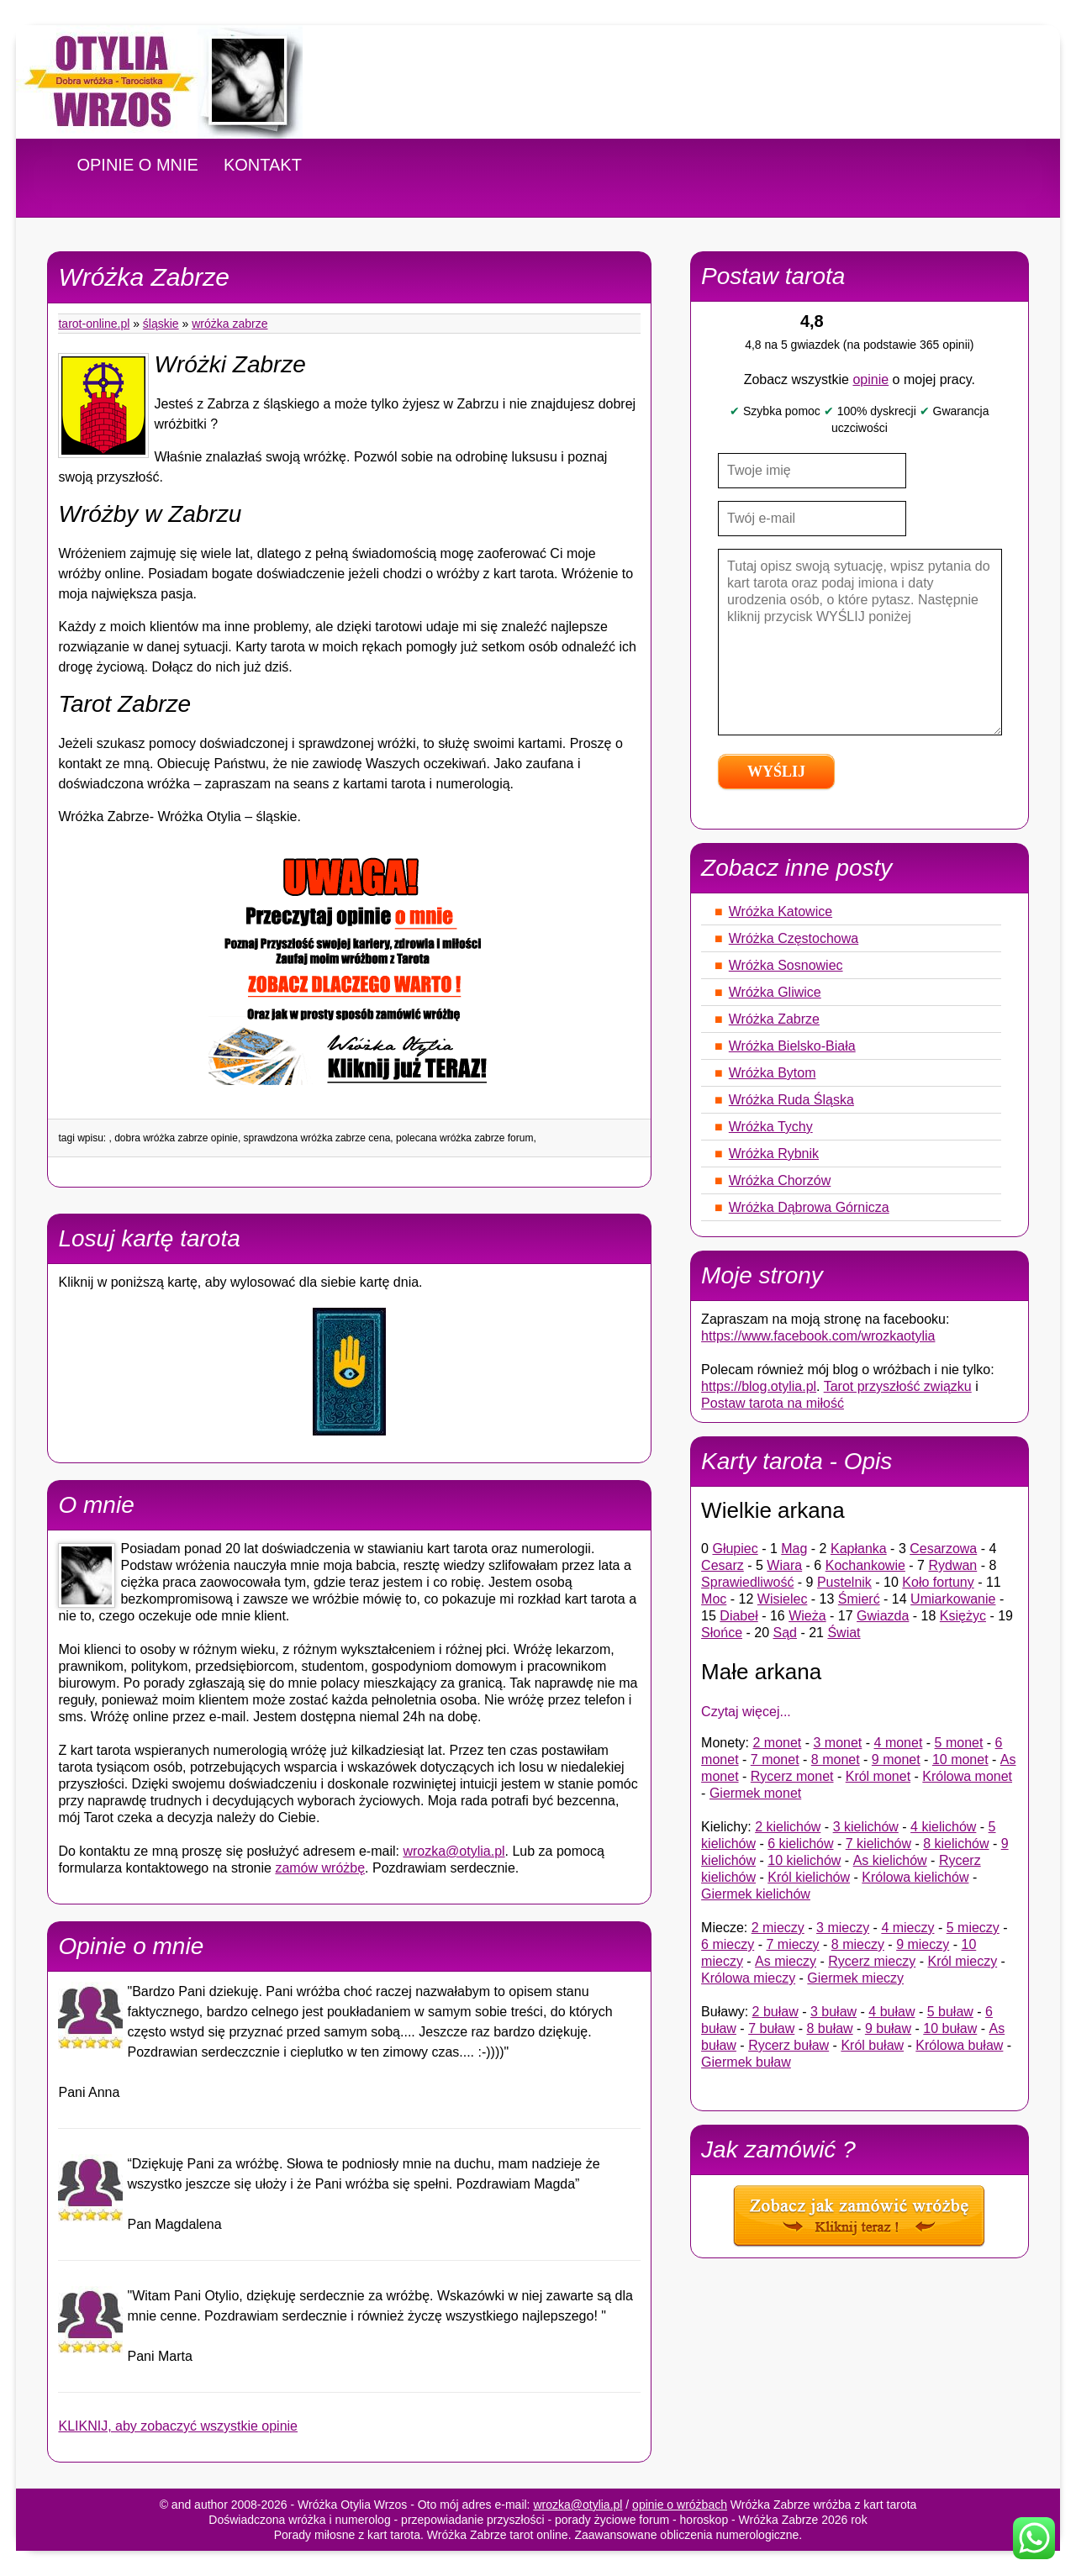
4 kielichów (943, 1827)
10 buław (950, 2028)
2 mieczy (778, 1927)
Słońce (721, 1632)
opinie (870, 379)
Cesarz (722, 1565)
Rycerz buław (788, 2045)
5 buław (950, 2011)
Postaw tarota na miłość (772, 1403)
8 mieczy (857, 1944)
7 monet (775, 1759)
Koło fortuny (937, 1582)
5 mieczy (973, 1927)
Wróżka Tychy (771, 1126)
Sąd (785, 1632)
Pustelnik (844, 1582)
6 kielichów (800, 1843)
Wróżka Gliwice (775, 992)
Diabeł (738, 1616)
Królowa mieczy (748, 1978)
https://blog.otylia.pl (758, 1386)
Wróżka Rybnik (774, 1153)
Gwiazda (883, 1616)
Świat (843, 1632)
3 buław (833, 2011)
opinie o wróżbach (679, 2504)
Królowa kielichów (915, 1877)
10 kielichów (804, 1860)
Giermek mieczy (855, 1978)
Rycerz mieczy (871, 1961)
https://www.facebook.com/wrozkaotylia (818, 1336)
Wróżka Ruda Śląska (791, 1100)
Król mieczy (962, 1961)
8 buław (830, 2028)
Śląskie (161, 323)
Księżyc (963, 1616)
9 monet (896, 1759)
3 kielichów (866, 1827)
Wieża (807, 1616)
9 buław (888, 2028)
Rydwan (952, 1565)
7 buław (771, 2028)
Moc (713, 1599)
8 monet (835, 1759)
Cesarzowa (943, 1548)
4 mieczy (907, 1927)
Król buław (872, 2045)
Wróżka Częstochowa (793, 938)
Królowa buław (959, 2045)
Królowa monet (967, 1776)
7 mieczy (792, 1944)
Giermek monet (755, 1793)
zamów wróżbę (320, 1868)
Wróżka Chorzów (780, 1180)
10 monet (960, 1759)
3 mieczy (842, 1927)
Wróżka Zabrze (229, 323)
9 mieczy (922, 1944)
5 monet (959, 1743)
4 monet (898, 1743)
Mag (794, 1548)
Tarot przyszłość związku (898, 1386)
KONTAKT (263, 164)
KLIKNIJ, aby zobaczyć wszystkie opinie (178, 2426)
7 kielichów (878, 1843)
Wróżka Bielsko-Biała (792, 1046)
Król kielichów (808, 1877)
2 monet (776, 1743)
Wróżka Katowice (780, 911)
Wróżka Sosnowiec (786, 965)
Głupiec (734, 1548)
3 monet (838, 1743)
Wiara (784, 1565)
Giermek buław (746, 2062)
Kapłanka (859, 1548)
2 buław (775, 2011)
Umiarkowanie (952, 1599)
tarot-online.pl (93, 323)
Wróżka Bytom (772, 1073)
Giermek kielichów (755, 1894)
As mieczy (785, 1961)
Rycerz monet (792, 1776)
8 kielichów (956, 1843)
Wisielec (782, 1599)
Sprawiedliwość (747, 1582)
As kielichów (890, 1860)
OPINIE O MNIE (137, 164)
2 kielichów (787, 1827)
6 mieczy (727, 1944)
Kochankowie (865, 1565)
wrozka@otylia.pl (453, 1851)
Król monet (878, 1776)
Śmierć (859, 1599)
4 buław (891, 2011)
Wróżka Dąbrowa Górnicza (809, 1207)
